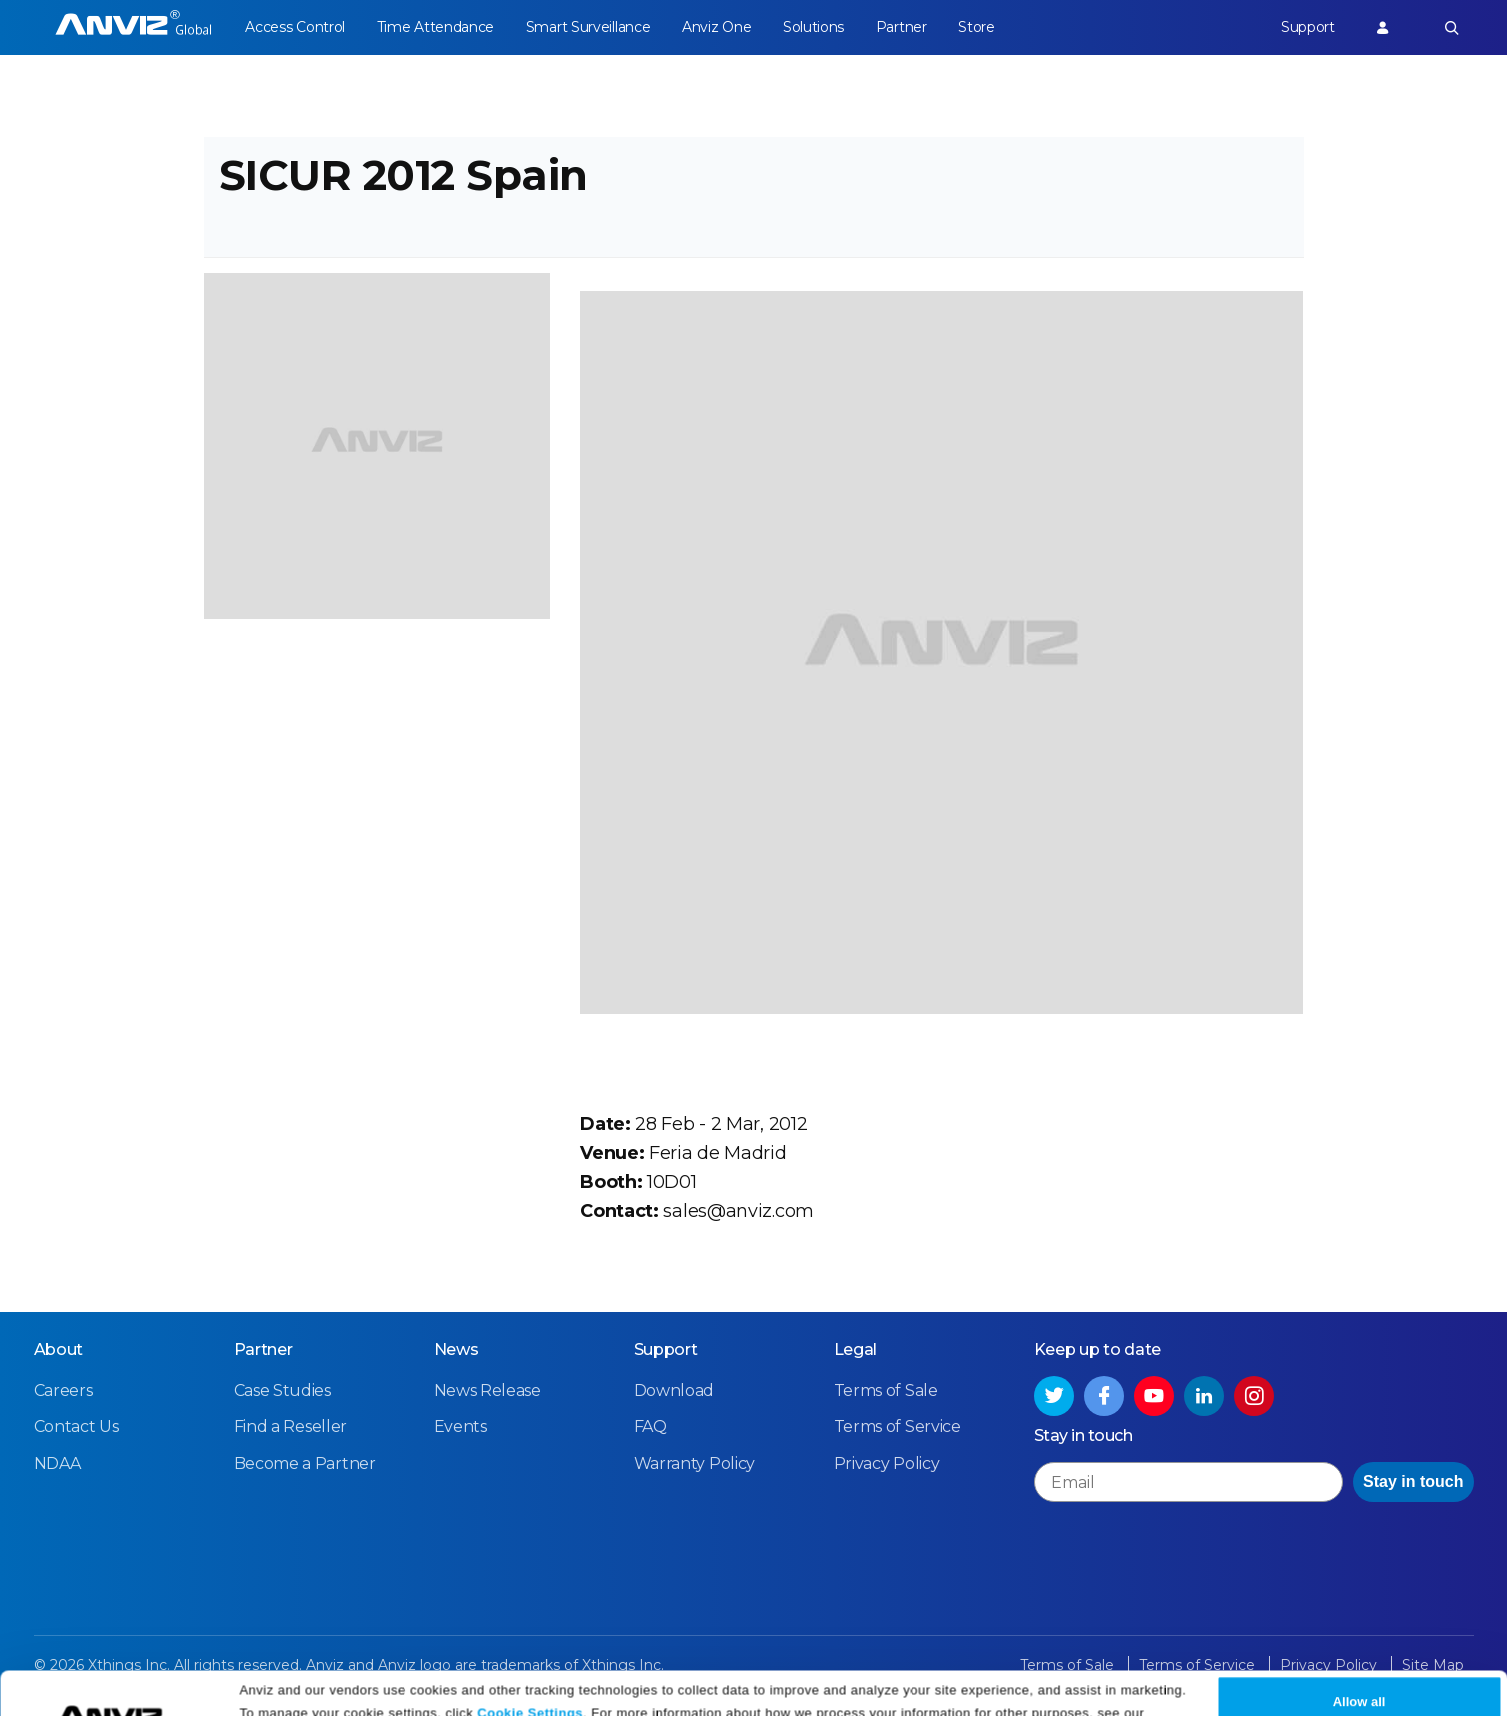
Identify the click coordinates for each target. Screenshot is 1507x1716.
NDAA (57, 1463)
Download (674, 1390)
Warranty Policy (695, 1463)
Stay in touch (1413, 1481)
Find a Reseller (291, 1426)
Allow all (1359, 1658)
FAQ (650, 1426)
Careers (63, 1390)
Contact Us (76, 1426)
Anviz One (716, 27)
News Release (487, 1390)
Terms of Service (897, 1426)
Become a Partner (305, 1463)
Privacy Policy (286, 1693)
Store (976, 27)
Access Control (295, 27)
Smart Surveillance (588, 27)
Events (460, 1426)
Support (1308, 27)
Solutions (813, 27)
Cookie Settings (530, 1668)
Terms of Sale (886, 1390)
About (59, 1349)
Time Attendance (436, 27)
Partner (901, 27)
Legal (856, 1349)
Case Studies (282, 1390)
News (456, 1349)
